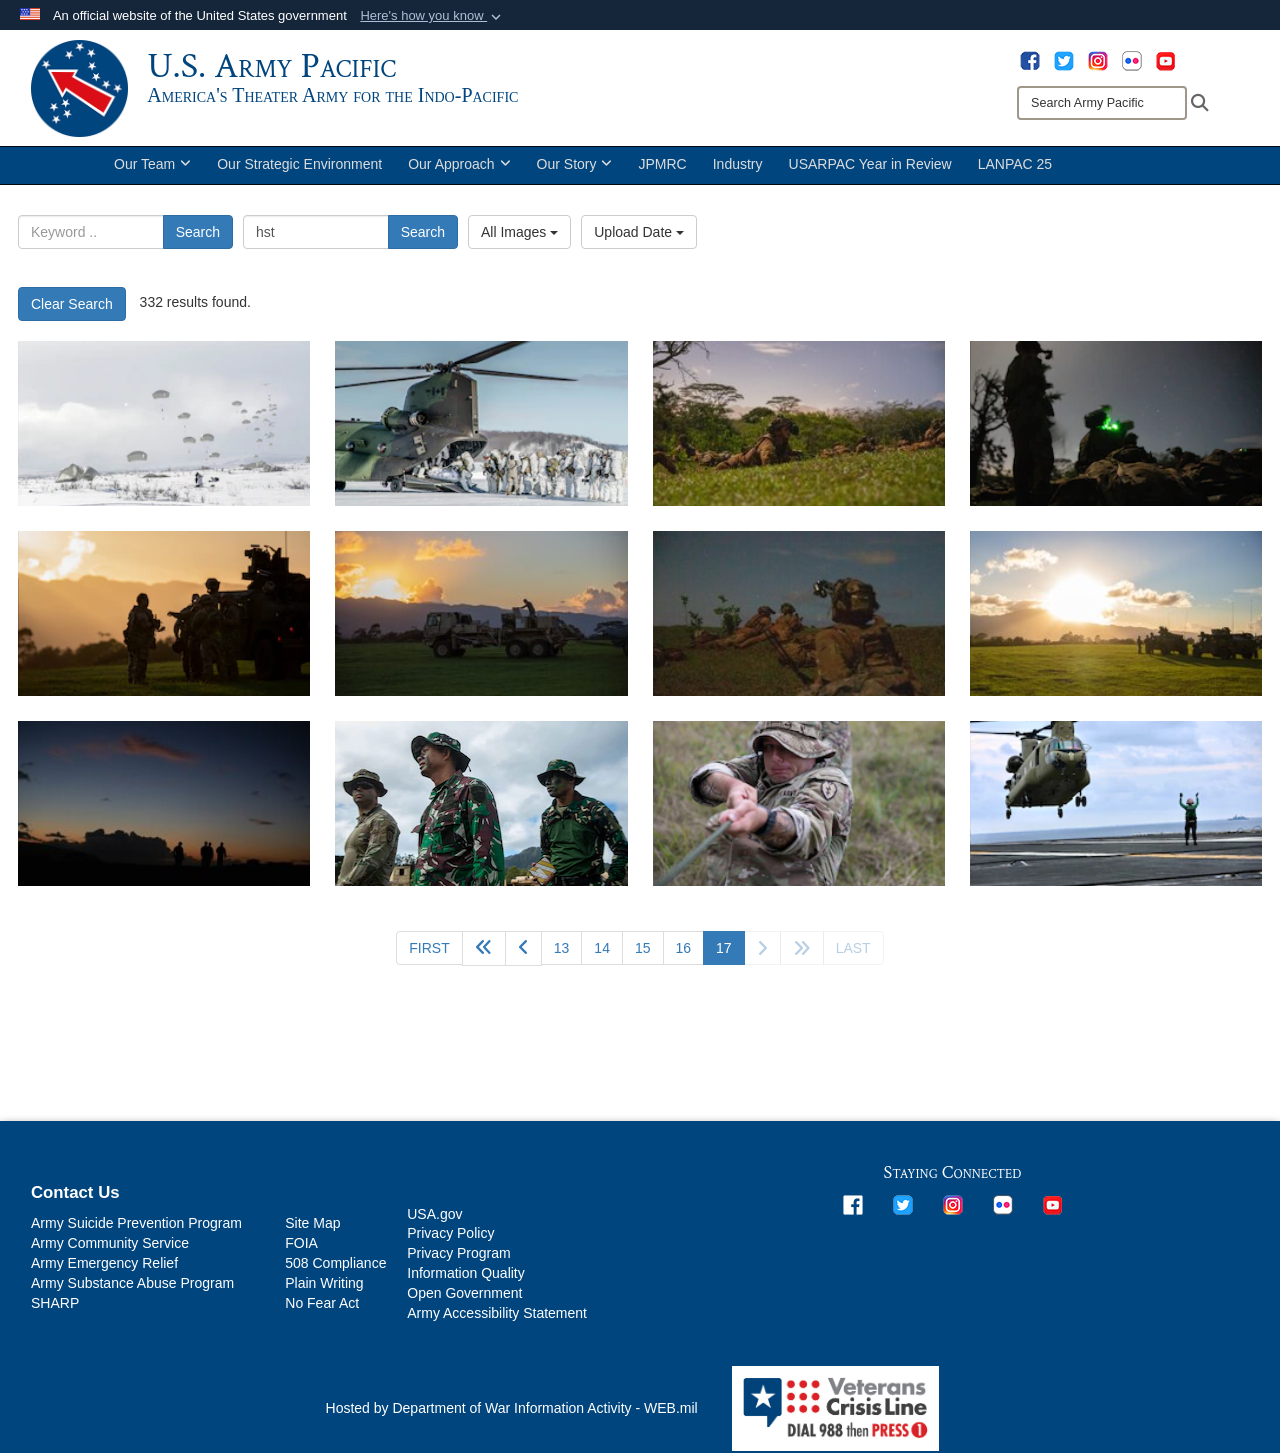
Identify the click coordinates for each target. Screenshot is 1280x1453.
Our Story (575, 168)
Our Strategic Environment (299, 168)
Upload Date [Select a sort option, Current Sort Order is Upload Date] (639, 236)
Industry (738, 168)
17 (730, 949)
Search (198, 236)
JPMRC (662, 168)
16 (684, 951)
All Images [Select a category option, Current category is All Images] (519, 236)
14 (602, 951)
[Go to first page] (429, 951)
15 (643, 951)
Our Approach (459, 168)
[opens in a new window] (1030, 60)
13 (562, 951)
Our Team (152, 168)
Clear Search (72, 307)
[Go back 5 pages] (484, 951)
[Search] (1102, 103)
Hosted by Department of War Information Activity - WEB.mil (512, 1412)
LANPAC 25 (1015, 168)
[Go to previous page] (523, 951)
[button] (432, 16)
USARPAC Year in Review (870, 168)
